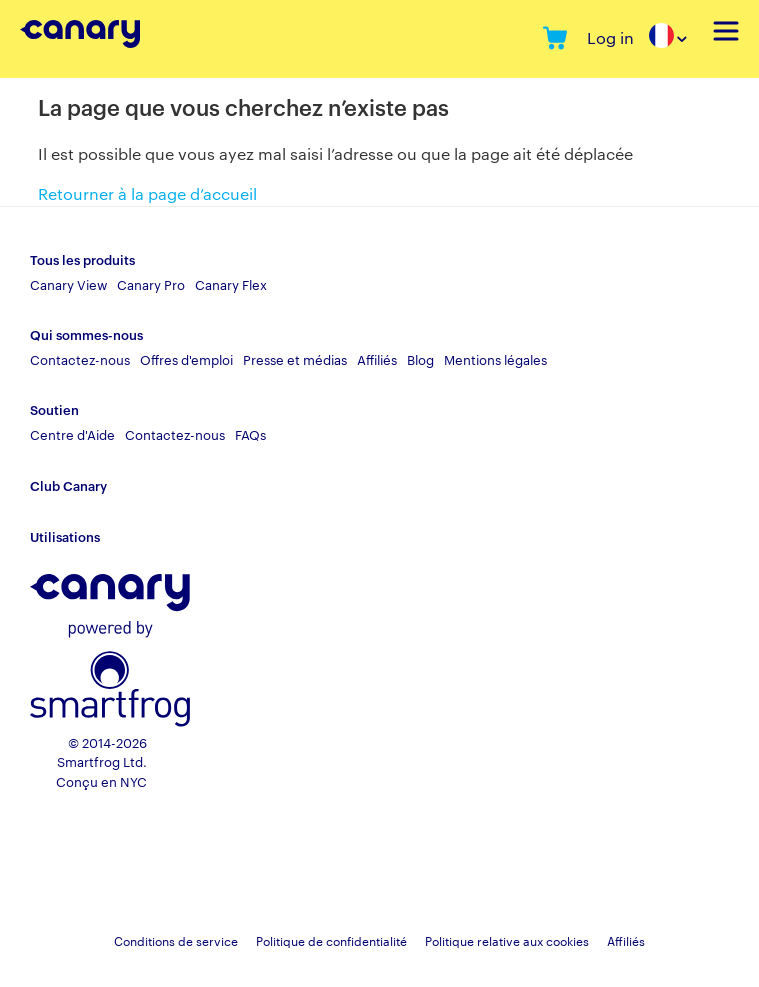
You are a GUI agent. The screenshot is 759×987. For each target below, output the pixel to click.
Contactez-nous (80, 359)
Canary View (68, 284)
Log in (610, 37)
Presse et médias (295, 359)
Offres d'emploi (186, 359)
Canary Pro (151, 284)
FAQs (250, 434)
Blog (420, 359)
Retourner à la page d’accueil (147, 193)
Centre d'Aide (72, 434)
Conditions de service (176, 940)
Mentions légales (495, 359)
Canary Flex (231, 284)
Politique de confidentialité (331, 940)
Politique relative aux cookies (507, 940)
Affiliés (377, 359)
